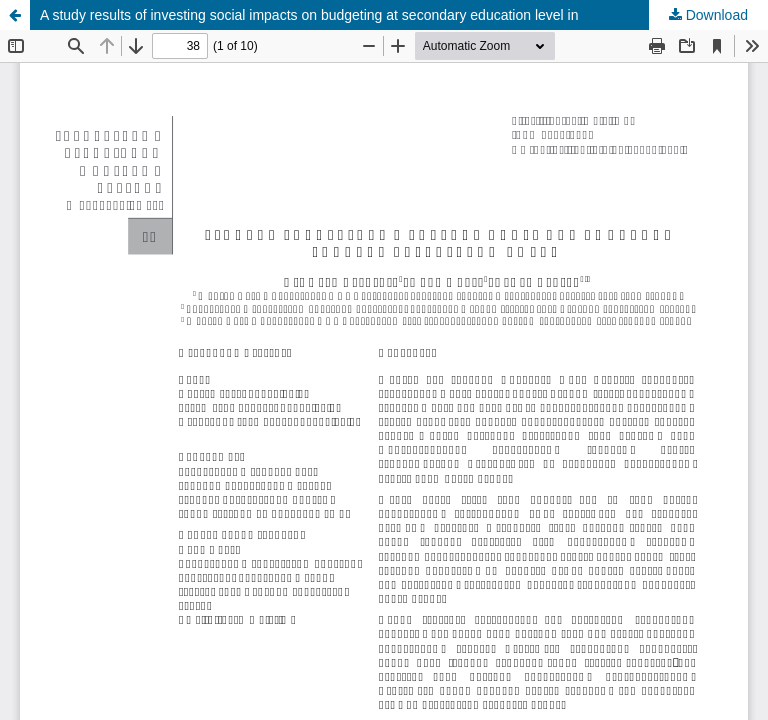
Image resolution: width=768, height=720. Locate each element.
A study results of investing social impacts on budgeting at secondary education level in (309, 15)
